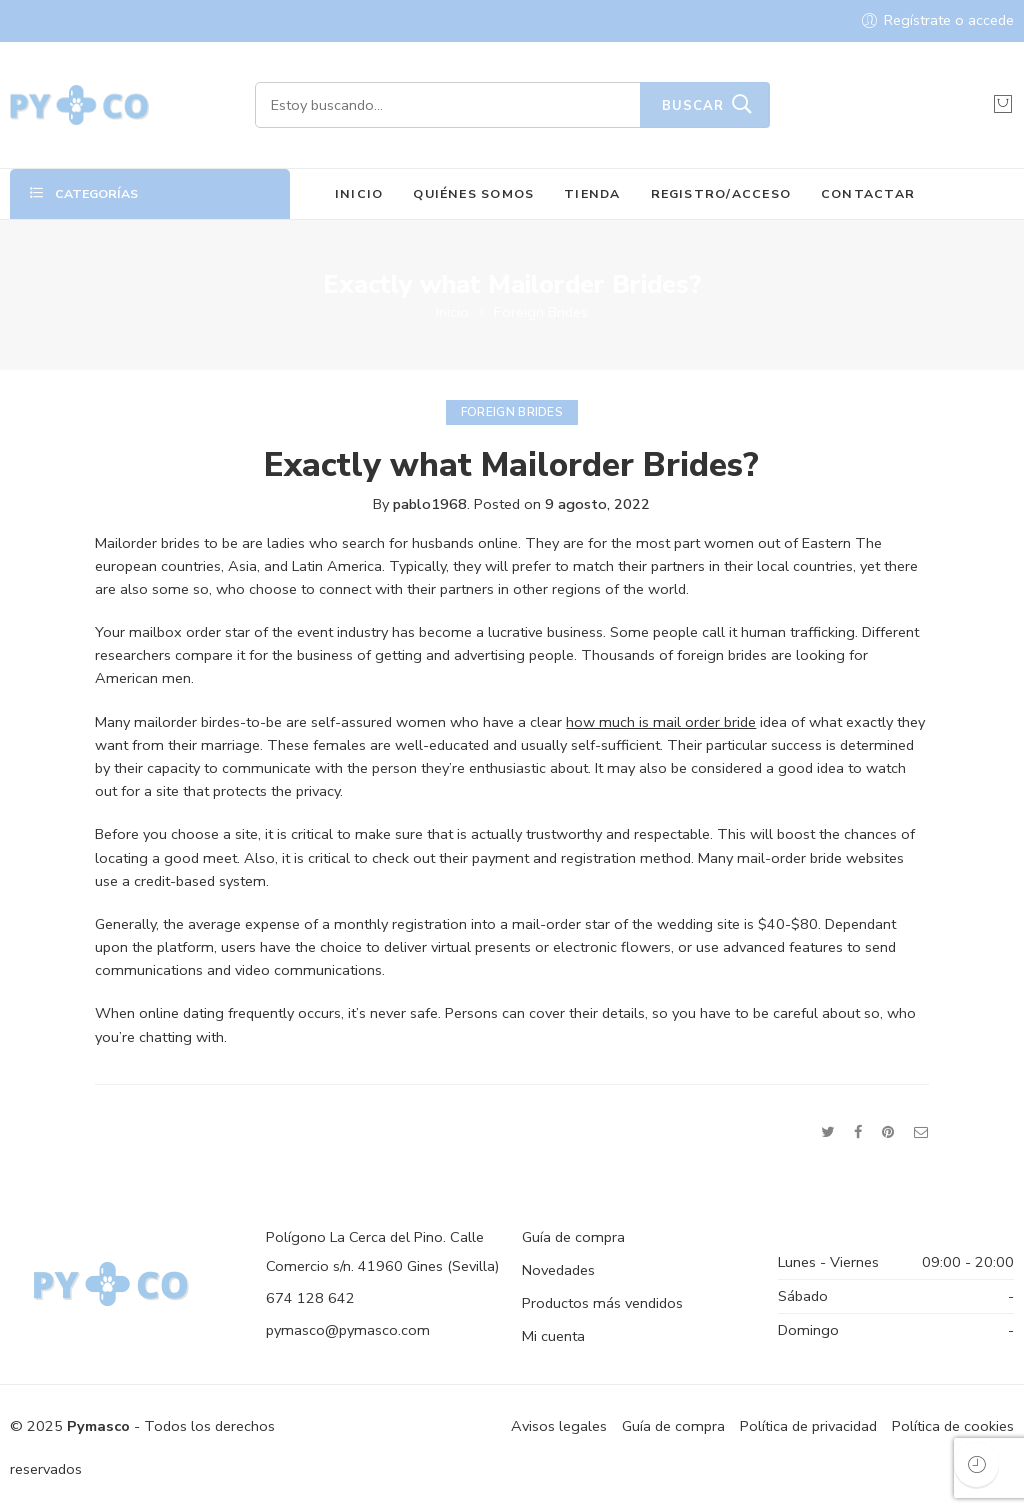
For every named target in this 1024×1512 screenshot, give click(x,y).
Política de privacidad (808, 1426)
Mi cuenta (553, 1336)
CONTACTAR (868, 193)
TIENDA (592, 193)
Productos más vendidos (602, 1303)
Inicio (452, 312)
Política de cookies (953, 1426)
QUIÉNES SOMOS (473, 193)
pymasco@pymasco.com (348, 1330)
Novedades (558, 1270)
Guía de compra (573, 1237)
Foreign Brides (541, 312)
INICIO (359, 193)
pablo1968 (430, 504)
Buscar (693, 106)
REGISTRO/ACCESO (721, 193)
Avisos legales (559, 1426)
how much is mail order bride (661, 722)
